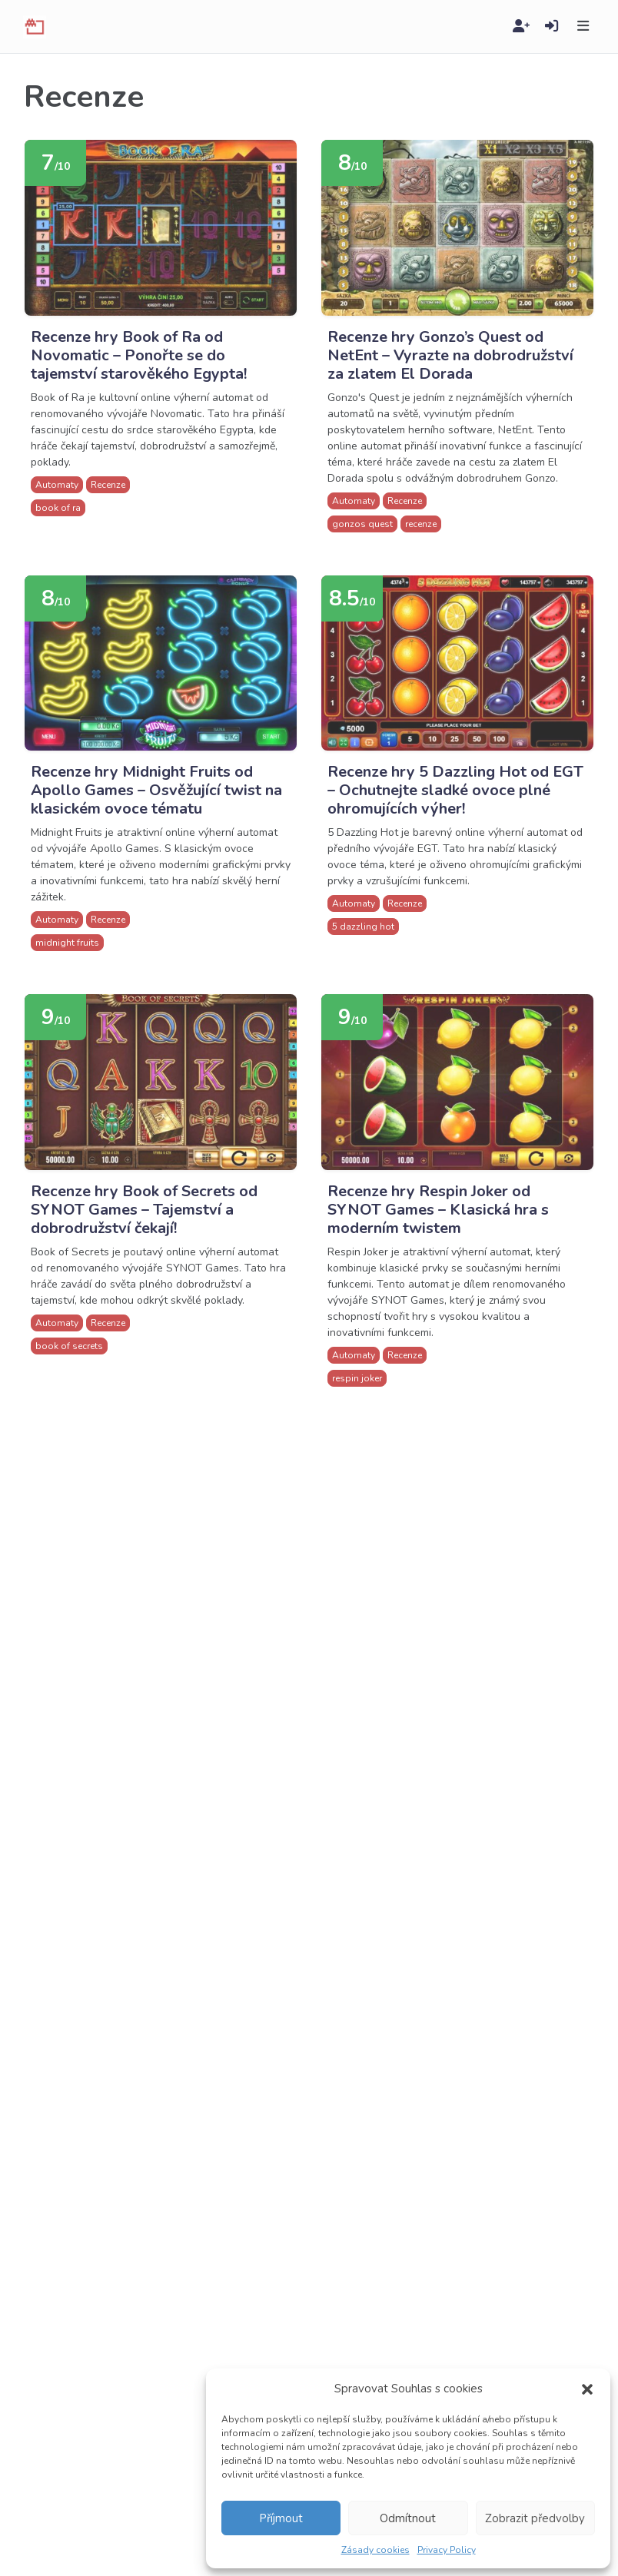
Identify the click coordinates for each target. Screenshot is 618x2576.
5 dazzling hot (363, 926)
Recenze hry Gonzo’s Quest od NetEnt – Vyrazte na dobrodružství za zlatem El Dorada (450, 355)
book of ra (58, 508)
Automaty (56, 485)
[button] (587, 2388)
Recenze (108, 485)
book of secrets (69, 1346)
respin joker (357, 1378)
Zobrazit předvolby (535, 2518)
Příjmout (281, 2518)
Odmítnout (408, 2518)
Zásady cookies (375, 2550)
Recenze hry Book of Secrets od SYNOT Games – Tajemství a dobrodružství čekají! (144, 1209)
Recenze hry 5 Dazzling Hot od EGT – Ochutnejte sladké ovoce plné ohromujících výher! (455, 790)
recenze (421, 524)
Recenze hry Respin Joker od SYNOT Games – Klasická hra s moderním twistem (438, 1209)
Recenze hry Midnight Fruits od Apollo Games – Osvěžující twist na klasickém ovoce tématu (156, 790)
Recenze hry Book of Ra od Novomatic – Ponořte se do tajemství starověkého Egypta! (139, 355)
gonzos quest (362, 524)
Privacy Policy (446, 2550)
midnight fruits (67, 943)
